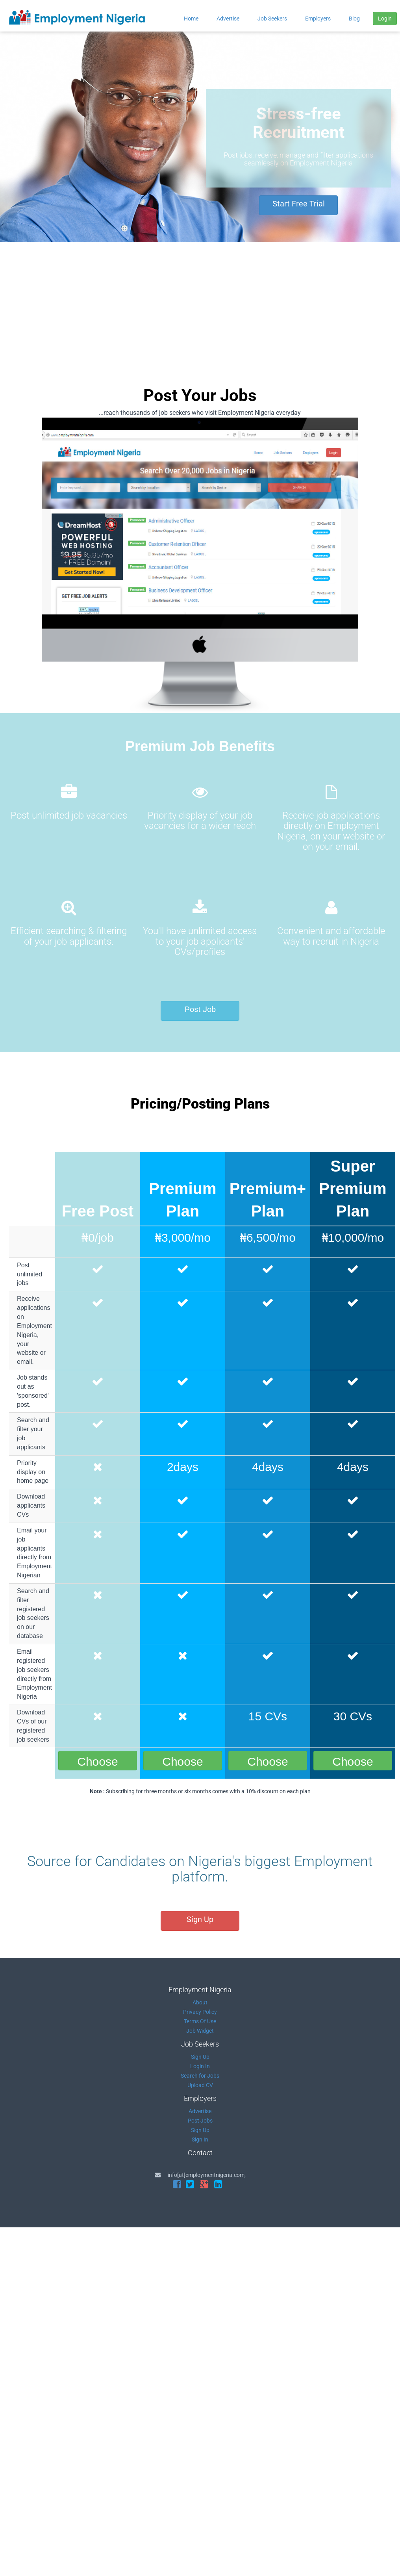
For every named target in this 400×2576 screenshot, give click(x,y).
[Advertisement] (200, 301)
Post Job (200, 1009)
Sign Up (200, 1919)
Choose (97, 1761)
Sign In (200, 2139)
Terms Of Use (200, 2021)
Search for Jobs (200, 2076)
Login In (200, 2066)
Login (385, 18)
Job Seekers (272, 18)
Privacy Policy (200, 2012)
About (200, 2002)
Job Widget (200, 2031)
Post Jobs (200, 2120)
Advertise (228, 18)
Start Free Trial (298, 203)
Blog (354, 18)
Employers (318, 18)
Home (191, 18)
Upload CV (200, 2085)
